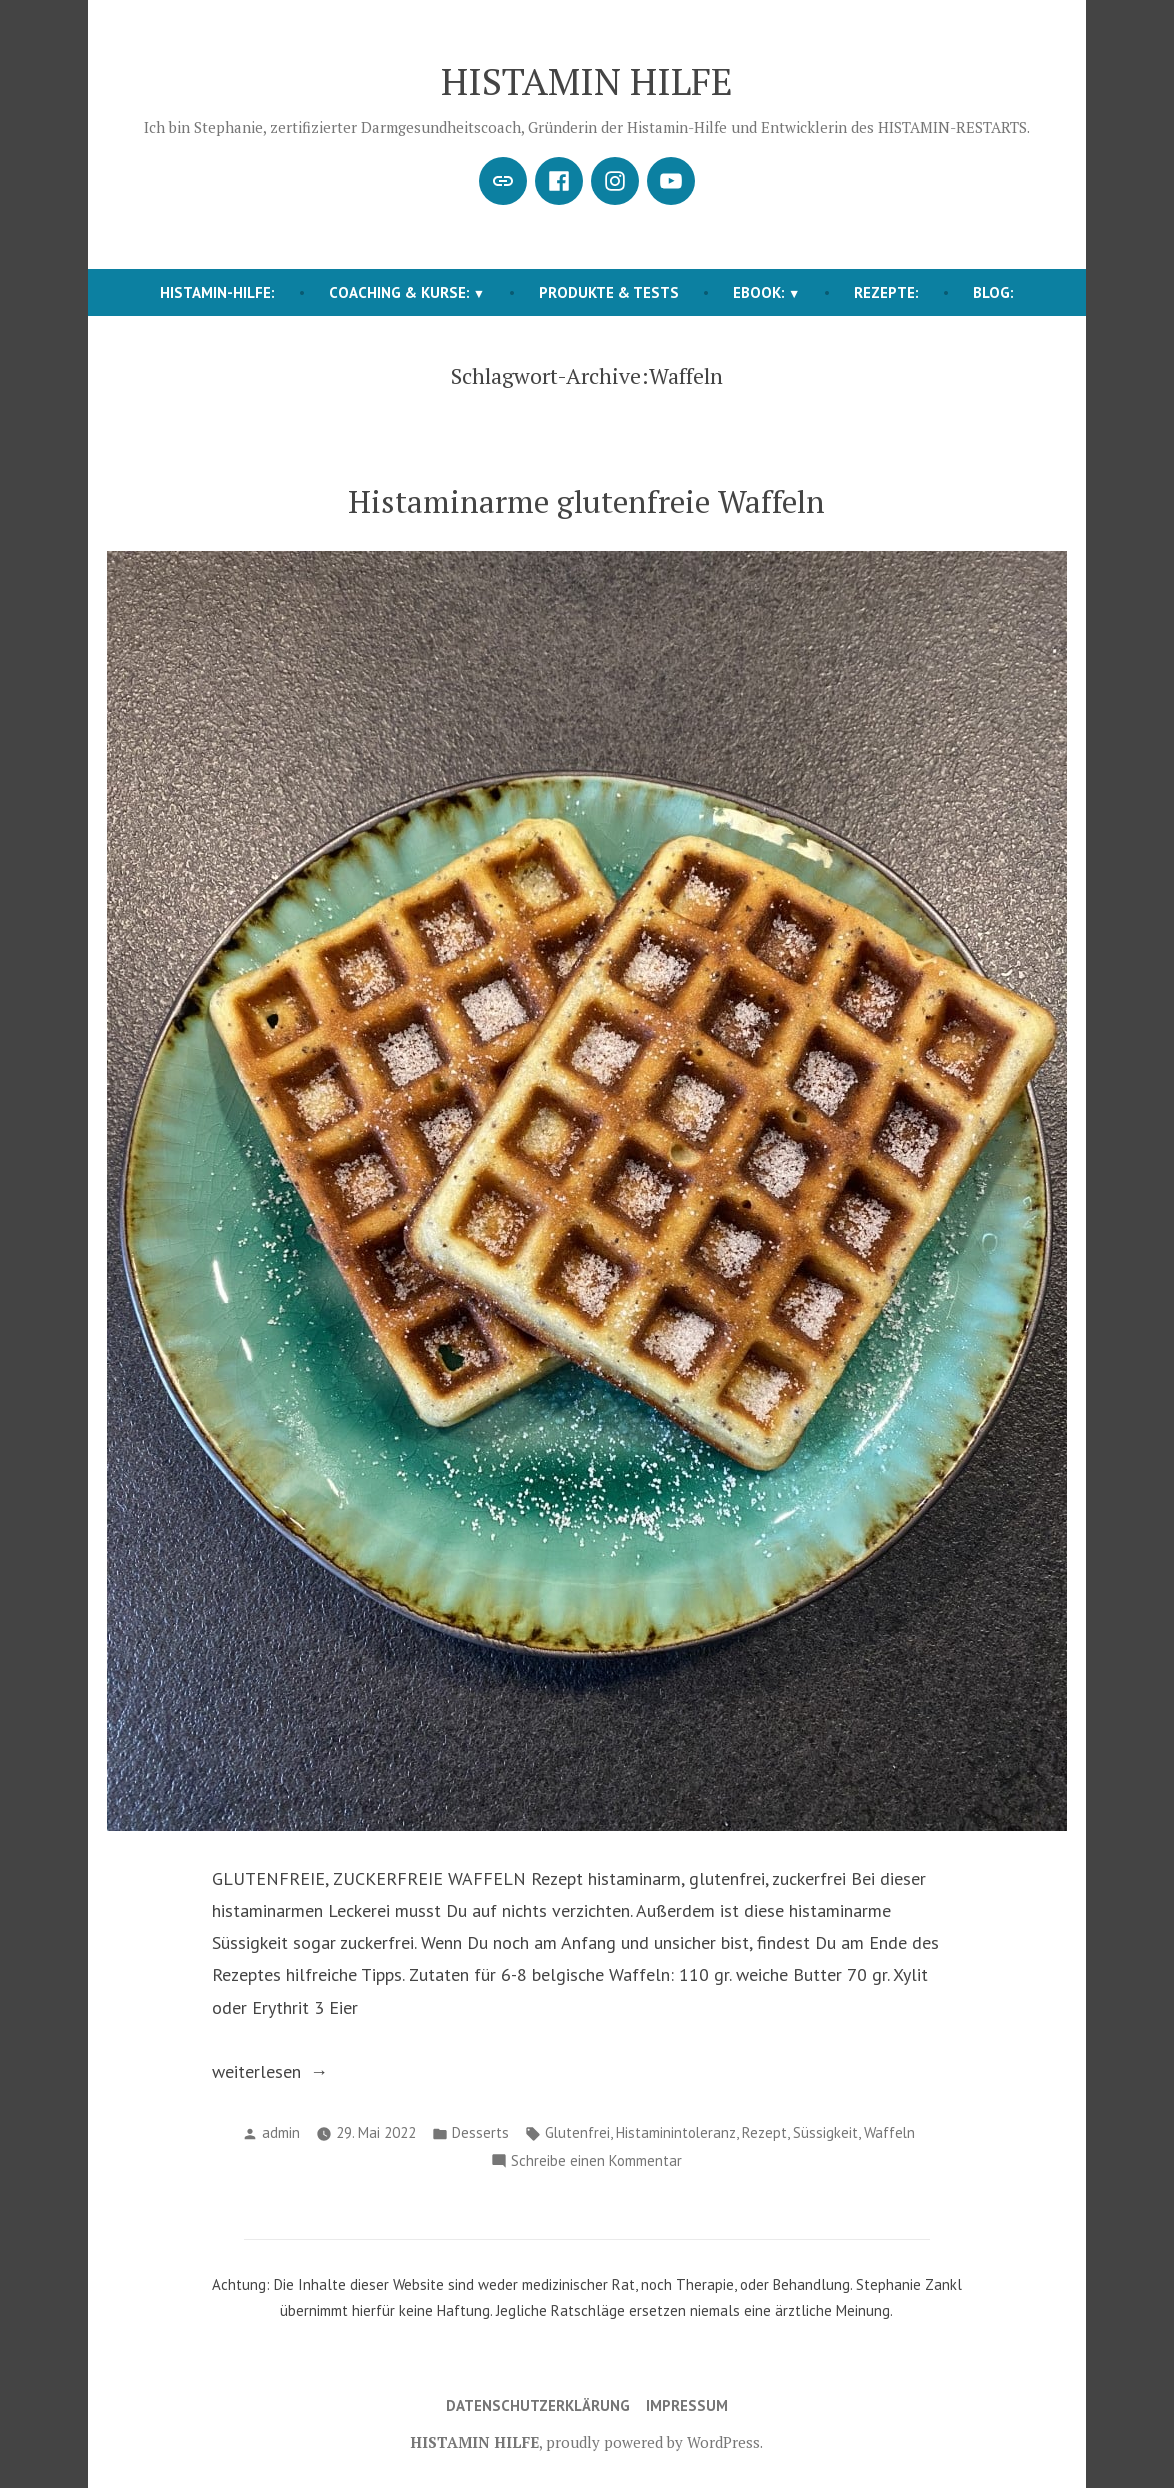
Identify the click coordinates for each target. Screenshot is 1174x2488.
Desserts (480, 2132)
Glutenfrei (577, 2132)
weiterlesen (267, 2072)
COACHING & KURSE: (399, 292)
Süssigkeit (825, 2132)
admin (281, 2132)
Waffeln (889, 2132)
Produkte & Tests (609, 292)
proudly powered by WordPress (653, 2442)
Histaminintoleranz (676, 2132)
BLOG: (993, 292)
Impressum (687, 2405)
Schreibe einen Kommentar (596, 2161)
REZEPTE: (886, 292)
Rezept (764, 2132)
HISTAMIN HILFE (587, 81)
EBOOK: (759, 292)
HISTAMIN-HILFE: (217, 292)
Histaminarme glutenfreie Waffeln (586, 501)
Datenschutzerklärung (538, 2405)
